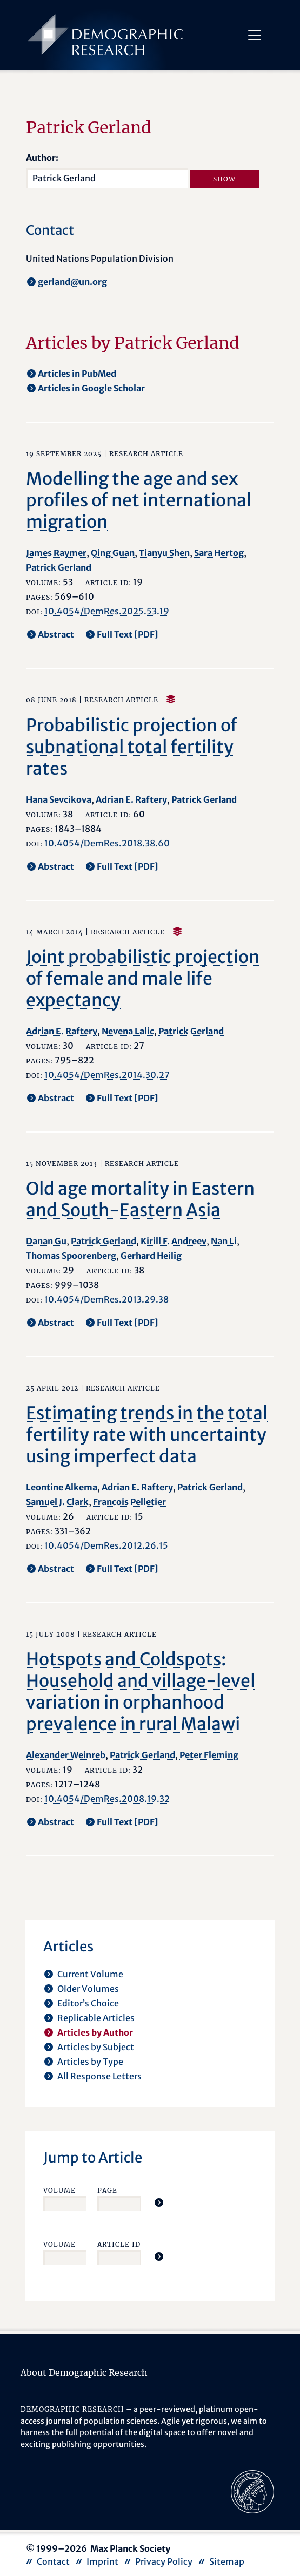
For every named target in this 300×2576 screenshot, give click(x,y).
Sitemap (226, 2561)
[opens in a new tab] (252, 2490)
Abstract (56, 634)
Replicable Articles (96, 2017)
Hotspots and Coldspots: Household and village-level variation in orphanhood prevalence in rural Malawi (140, 1692)
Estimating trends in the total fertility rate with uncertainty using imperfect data (147, 1434)
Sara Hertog (219, 552)
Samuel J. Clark (57, 1501)
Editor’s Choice (88, 2003)
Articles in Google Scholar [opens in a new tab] (91, 388)
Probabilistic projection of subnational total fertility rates (131, 747)
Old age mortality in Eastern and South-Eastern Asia (140, 1199)
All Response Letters (99, 2076)
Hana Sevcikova (58, 799)
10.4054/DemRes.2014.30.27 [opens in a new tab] (107, 1074)
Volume (59, 2190)
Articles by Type (90, 2061)
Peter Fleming (208, 1755)
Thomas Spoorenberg (71, 1255)
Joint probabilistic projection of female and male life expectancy (142, 978)
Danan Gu (46, 1241)
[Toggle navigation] (254, 35)
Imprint (102, 2561)
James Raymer (56, 552)
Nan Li (224, 1241)
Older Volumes (88, 1988)
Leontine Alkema (61, 1487)
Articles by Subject (95, 2047)
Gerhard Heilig (151, 1255)
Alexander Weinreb (65, 1755)
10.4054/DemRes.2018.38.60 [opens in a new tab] (107, 843)
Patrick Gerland (58, 567)
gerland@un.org (72, 281)
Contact (53, 2561)
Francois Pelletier (129, 1501)
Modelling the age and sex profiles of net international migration (138, 500)
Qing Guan (113, 552)
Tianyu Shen (164, 552)
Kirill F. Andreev (173, 1241)
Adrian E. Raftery (131, 799)
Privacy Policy (163, 2561)
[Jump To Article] (158, 2202)
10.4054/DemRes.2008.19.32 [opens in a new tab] (107, 1798)
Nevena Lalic (128, 1031)
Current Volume (90, 1974)
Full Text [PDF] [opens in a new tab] (127, 634)
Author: (42, 157)
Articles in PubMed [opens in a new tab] (77, 373)
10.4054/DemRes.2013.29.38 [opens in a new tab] (106, 1299)
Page (107, 2190)
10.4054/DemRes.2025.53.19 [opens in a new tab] (106, 611)
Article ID (119, 2244)
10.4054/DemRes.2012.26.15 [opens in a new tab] (106, 1545)
